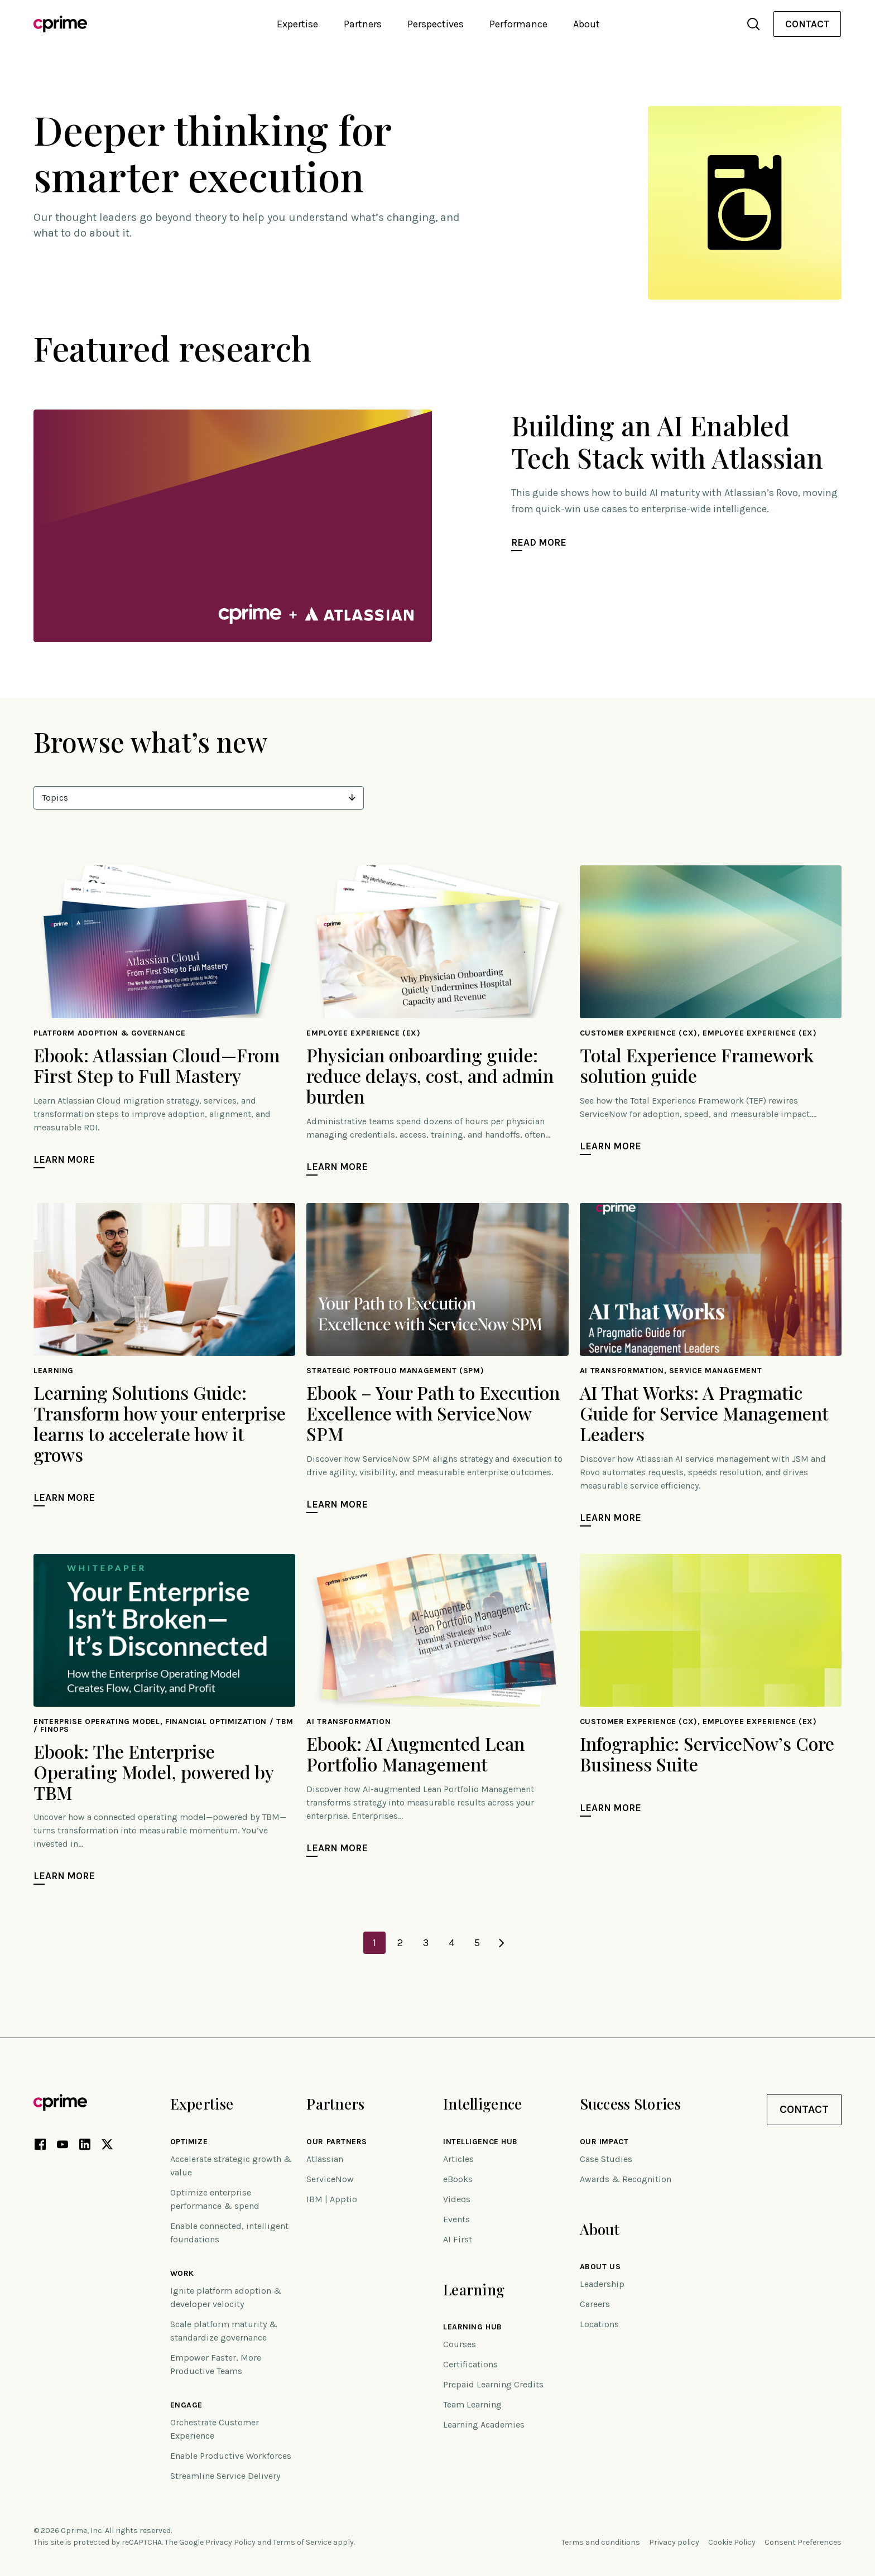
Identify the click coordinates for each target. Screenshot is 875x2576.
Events (456, 2219)
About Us (600, 2267)
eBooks (458, 2179)
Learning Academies (484, 2424)
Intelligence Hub (480, 2142)
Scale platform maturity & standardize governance (223, 2331)
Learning (473, 2289)
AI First (457, 2239)
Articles (458, 2159)
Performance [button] (518, 24)
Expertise (202, 2103)
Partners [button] (363, 24)
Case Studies (606, 2159)
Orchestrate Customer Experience (214, 2429)
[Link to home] (60, 24)
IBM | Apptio (331, 2199)
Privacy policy (674, 2542)
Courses (459, 2344)
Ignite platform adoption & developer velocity (226, 2297)
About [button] (586, 24)
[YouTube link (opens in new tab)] (62, 2146)
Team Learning (472, 2404)
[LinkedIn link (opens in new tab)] (85, 2146)
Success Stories (630, 2103)
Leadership (602, 2284)
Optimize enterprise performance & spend (214, 2199)
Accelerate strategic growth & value (231, 2166)
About (599, 2229)
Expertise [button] (297, 24)
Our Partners (336, 2142)
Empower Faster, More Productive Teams (215, 2364)
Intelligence (482, 2103)
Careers (595, 2304)
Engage (186, 2405)
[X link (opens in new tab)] (107, 2146)
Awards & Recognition (625, 2179)
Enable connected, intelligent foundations (229, 2233)
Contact (807, 24)
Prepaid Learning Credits (493, 2384)
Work (182, 2274)
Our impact (604, 2142)
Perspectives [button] (435, 24)
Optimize (189, 2142)
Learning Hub (472, 2327)
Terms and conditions (600, 2542)
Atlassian (324, 2159)
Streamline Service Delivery (225, 2476)
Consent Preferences (803, 2542)
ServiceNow (330, 2179)
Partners (335, 2103)
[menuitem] (807, 24)
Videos (456, 2199)
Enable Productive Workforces (230, 2455)
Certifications (470, 2364)
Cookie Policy (732, 2542)
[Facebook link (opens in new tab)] (40, 2146)
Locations (599, 2324)
